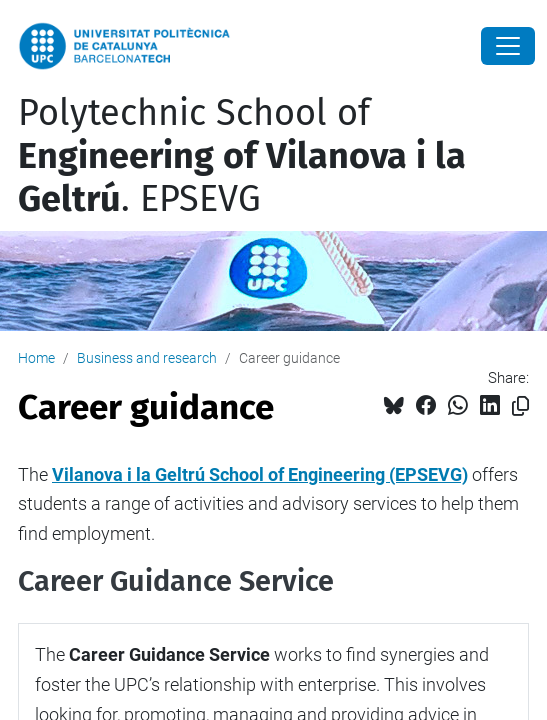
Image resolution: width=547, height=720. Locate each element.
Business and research (147, 358)
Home (36, 358)
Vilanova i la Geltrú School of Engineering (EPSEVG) (260, 474)
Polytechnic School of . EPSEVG (242, 156)
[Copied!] (520, 406)
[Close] (508, 46)
